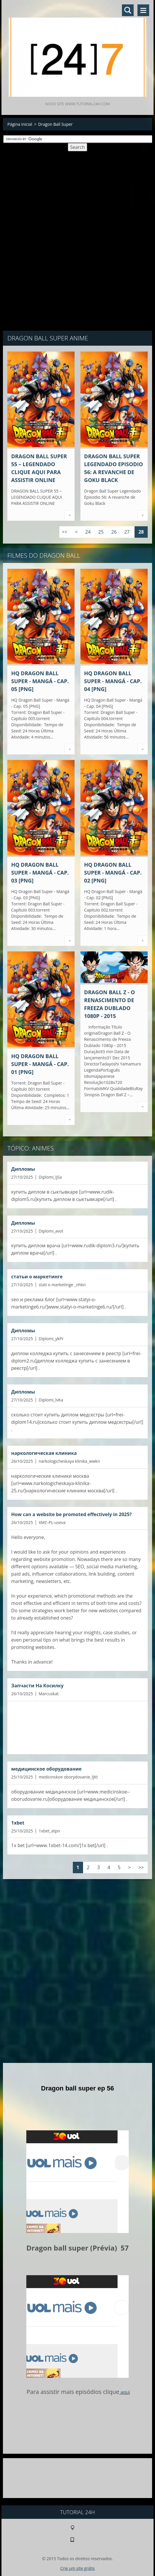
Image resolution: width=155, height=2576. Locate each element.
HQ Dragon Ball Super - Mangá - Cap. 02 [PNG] (113, 872)
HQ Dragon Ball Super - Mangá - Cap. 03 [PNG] (40, 872)
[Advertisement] (77, 197)
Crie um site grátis (77, 2568)
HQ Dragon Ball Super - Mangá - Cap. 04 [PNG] (113, 681)
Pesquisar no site (128, 10)
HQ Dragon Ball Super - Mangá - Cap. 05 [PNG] (40, 681)
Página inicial (19, 124)
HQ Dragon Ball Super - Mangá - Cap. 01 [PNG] (40, 1064)
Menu (143, 10)
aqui (124, 2392)
